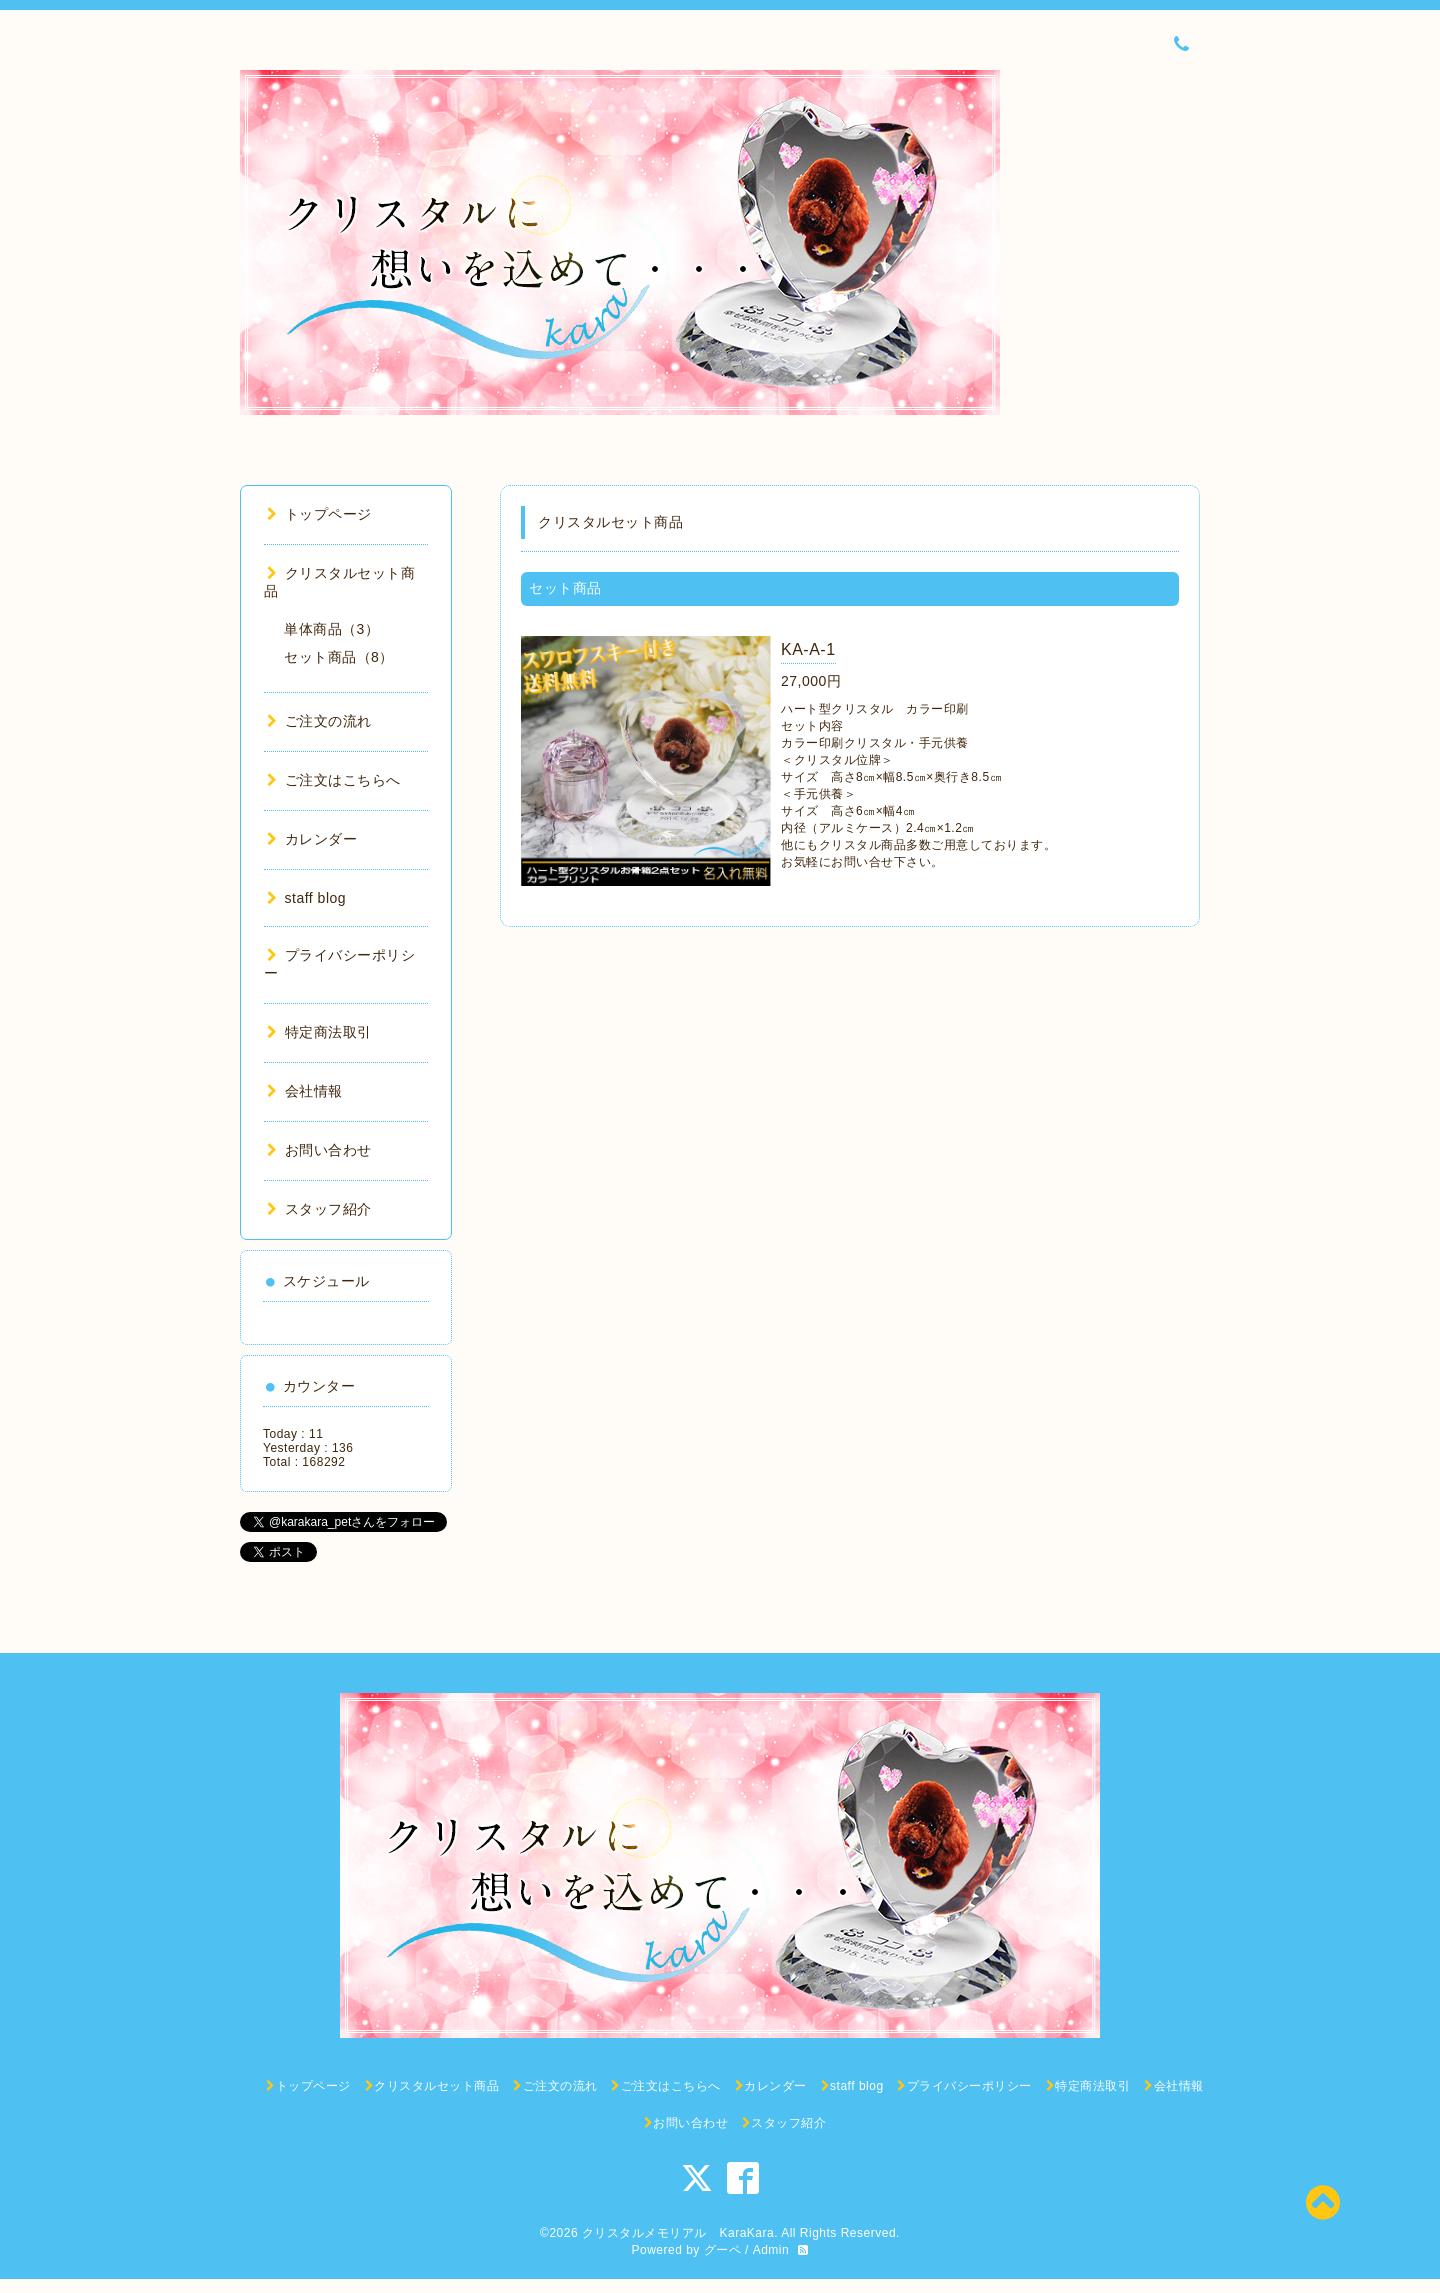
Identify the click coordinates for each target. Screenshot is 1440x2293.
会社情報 (305, 1091)
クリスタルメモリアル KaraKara (678, 2233)
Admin (771, 2250)
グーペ (723, 2250)
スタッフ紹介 (319, 1209)
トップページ (319, 514)
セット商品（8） (339, 657)
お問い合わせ (319, 1150)
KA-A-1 (808, 649)
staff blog (306, 898)
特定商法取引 (319, 1032)
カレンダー (312, 839)
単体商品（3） (331, 629)
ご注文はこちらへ (334, 780)
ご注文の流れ (319, 721)
